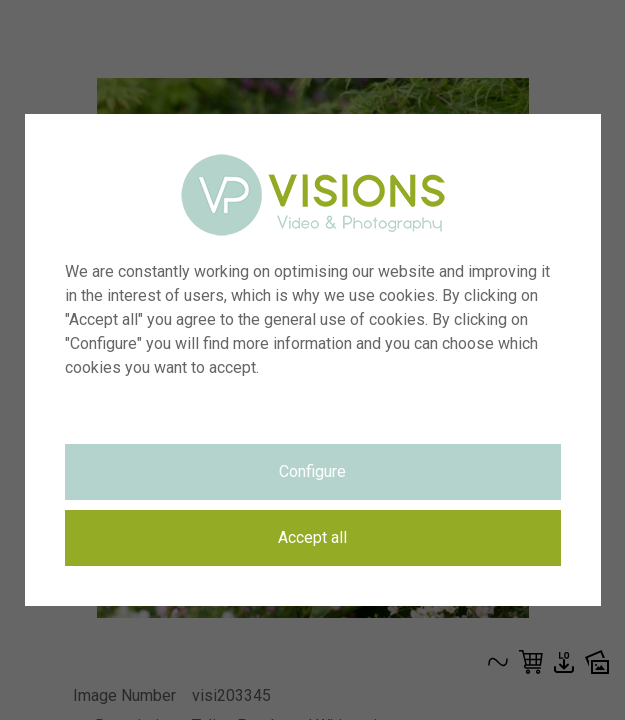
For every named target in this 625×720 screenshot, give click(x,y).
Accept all (312, 537)
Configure (312, 471)
